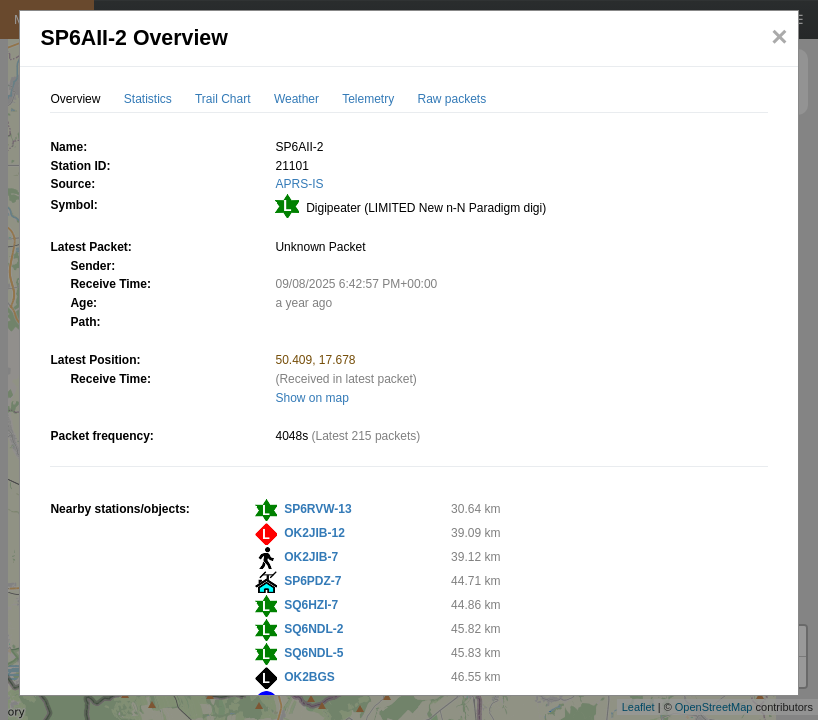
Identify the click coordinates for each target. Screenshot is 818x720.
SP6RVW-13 (318, 509)
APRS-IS (299, 184)
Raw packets (452, 99)
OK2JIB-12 (314, 533)
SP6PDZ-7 (312, 581)
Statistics (148, 99)
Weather (296, 99)
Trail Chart (223, 99)
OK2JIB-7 (311, 557)
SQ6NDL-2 (313, 629)
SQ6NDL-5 (313, 653)
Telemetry (368, 99)
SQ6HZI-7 (311, 605)
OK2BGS (309, 677)
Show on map (311, 398)
